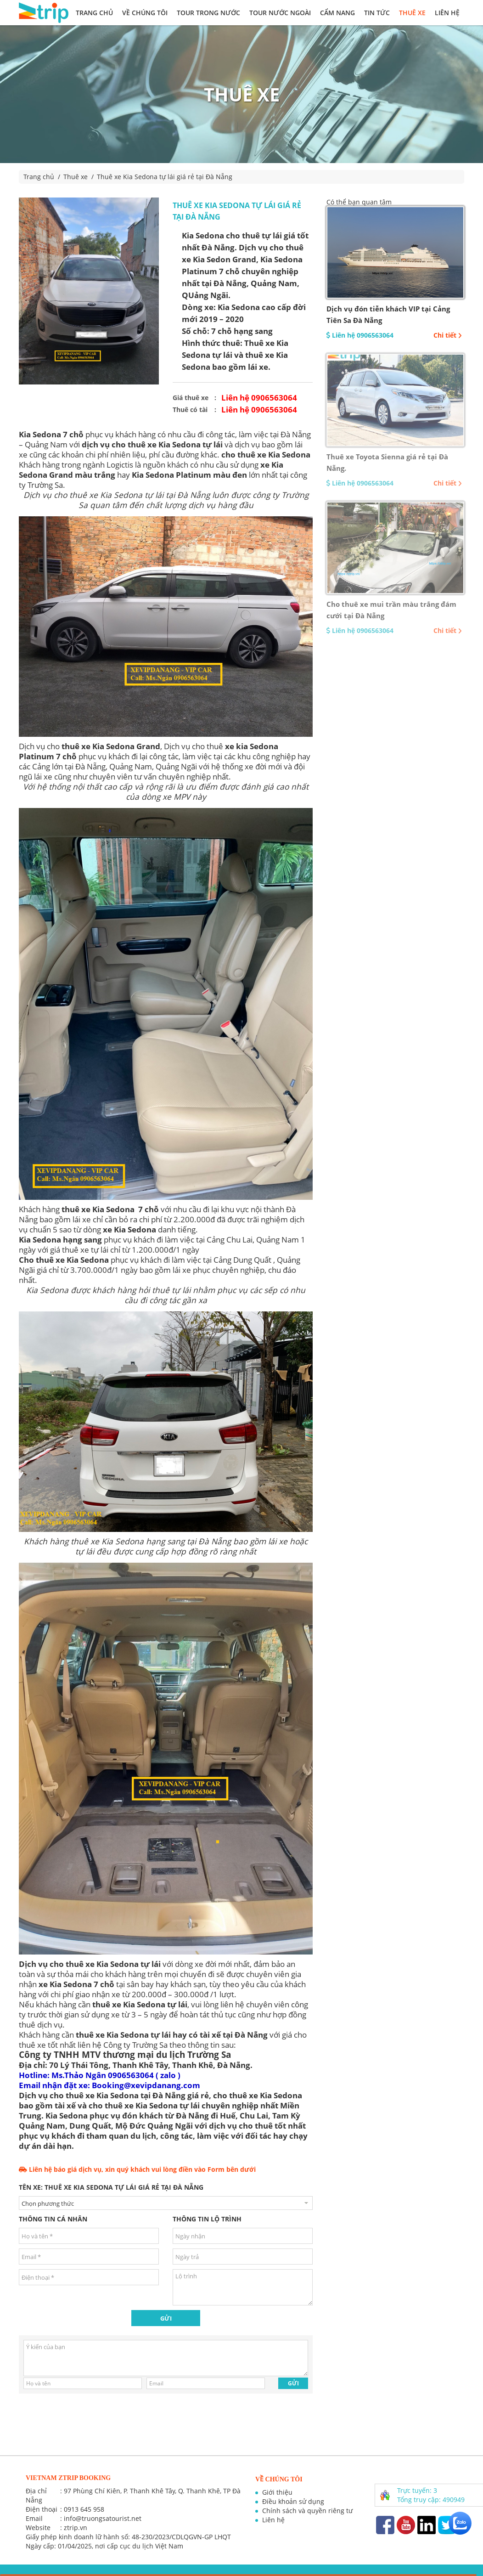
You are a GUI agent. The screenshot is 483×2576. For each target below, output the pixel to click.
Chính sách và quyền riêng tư (307, 2510)
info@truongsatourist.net (102, 2518)
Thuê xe (412, 12)
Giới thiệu (277, 2492)
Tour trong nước (208, 12)
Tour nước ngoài (280, 12)
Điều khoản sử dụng (293, 2501)
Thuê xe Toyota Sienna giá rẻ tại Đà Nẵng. (387, 462)
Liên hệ (447, 12)
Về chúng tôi (145, 12)
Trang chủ (94, 12)
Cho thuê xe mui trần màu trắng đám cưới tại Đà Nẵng (391, 609)
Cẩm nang (337, 12)
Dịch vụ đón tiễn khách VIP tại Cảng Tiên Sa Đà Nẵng (388, 314)
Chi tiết (447, 335)
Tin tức (377, 12)
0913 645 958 (84, 2509)
